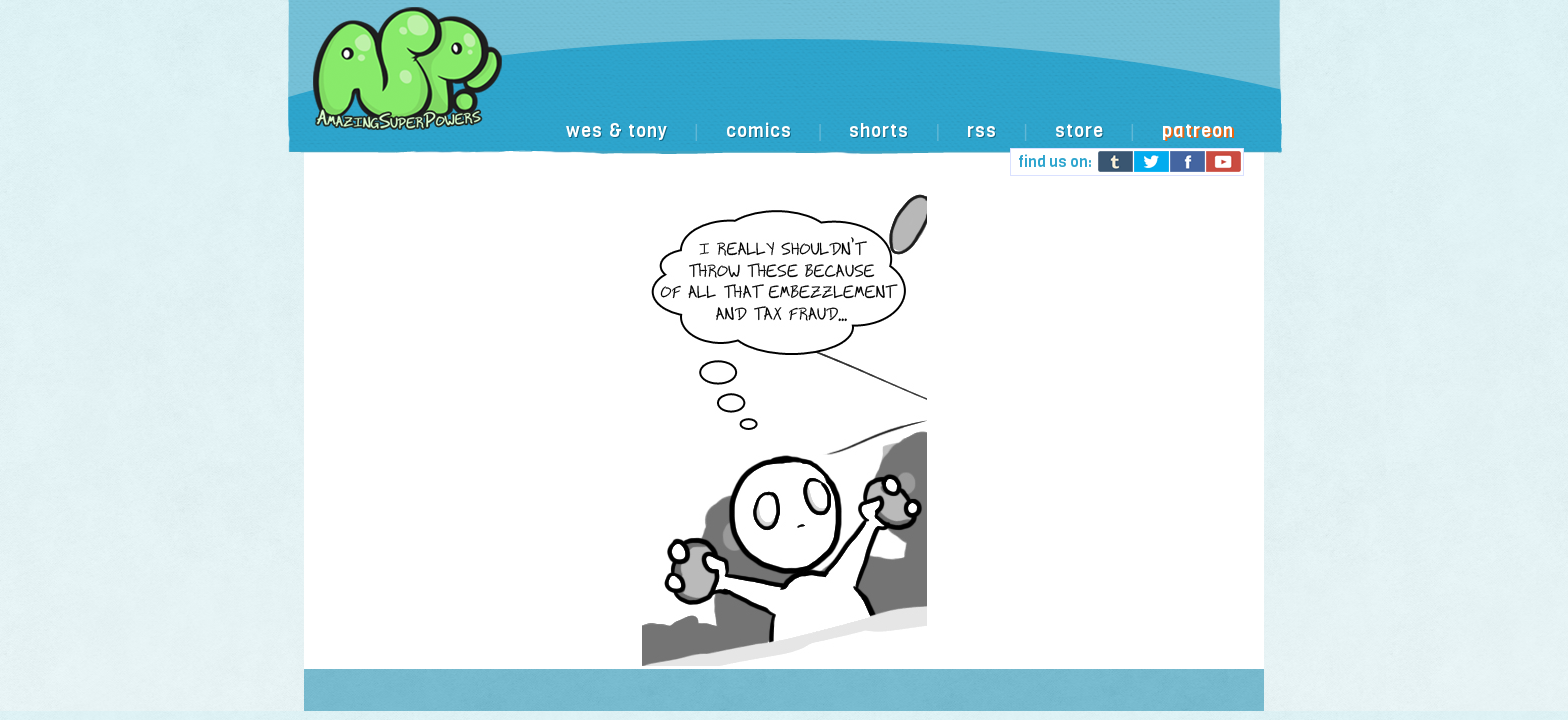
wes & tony (617, 131)
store (1079, 131)
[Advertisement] (888, 68)
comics (759, 131)
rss (982, 131)
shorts (879, 131)
